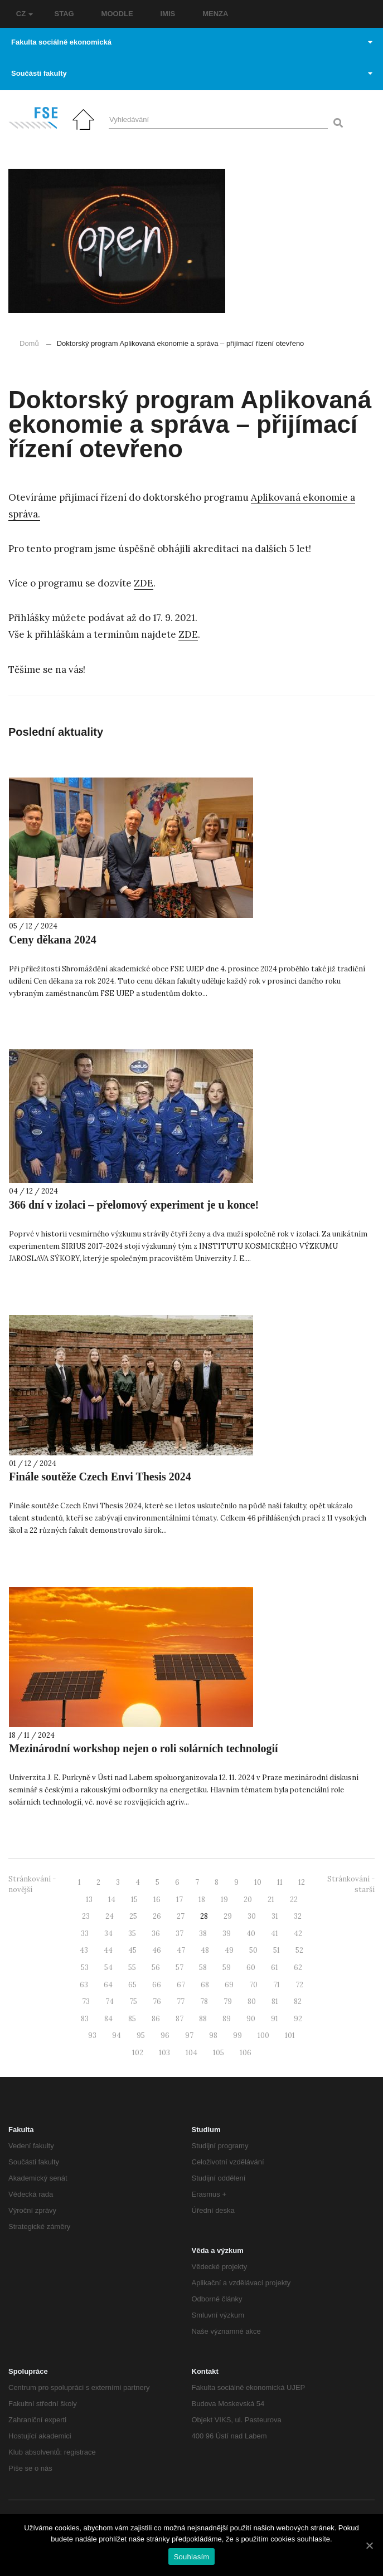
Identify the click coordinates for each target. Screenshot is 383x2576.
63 (84, 1985)
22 (294, 1899)
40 (250, 1933)
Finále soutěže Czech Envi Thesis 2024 (100, 1476)
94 (116, 2035)
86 (156, 2018)
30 (252, 1916)
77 (181, 2001)
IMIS (168, 13)
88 (203, 2018)
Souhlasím (192, 2557)
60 (250, 1967)
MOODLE (117, 13)
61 (274, 1967)
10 (257, 1882)
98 (213, 2035)
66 (156, 1985)
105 (218, 2052)
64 (108, 1985)
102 (137, 2052)
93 (92, 2035)
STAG (64, 13)
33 (85, 1933)
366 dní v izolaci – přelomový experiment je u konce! (134, 1205)
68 (205, 1985)
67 (181, 1985)
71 (276, 1985)
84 (108, 2018)
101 (290, 2035)
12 (301, 1882)
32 (298, 1916)
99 (237, 2035)
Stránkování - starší (351, 1884)
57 (179, 1967)
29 (228, 1916)
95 (141, 2035)
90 (250, 2018)
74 (109, 2001)
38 (203, 1933)
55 (132, 1967)
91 (274, 2018)
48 (205, 1950)
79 (228, 2001)
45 (132, 1950)
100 (263, 2035)
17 (179, 1899)
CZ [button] (24, 13)
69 (229, 1985)
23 (86, 1916)
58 (203, 1967)
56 (156, 1967)
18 (201, 1899)
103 (164, 2052)
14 (111, 1899)
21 (271, 1899)
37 (179, 1933)
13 (89, 1899)
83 (85, 2018)
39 (226, 1933)
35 (132, 1933)
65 (132, 1985)
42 (298, 1933)
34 (108, 1933)
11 (280, 1882)
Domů (29, 343)
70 (253, 1985)
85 (132, 2018)
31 (275, 1916)
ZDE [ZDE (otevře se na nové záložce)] (143, 583)
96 (165, 2035)
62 (298, 1967)
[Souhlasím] (369, 2545)
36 (156, 1933)
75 (133, 2001)
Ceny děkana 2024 (52, 939)
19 (224, 1899)
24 (109, 1916)
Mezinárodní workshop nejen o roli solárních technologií (143, 1748)
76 (157, 2001)
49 (229, 1950)
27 (181, 1916)
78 (204, 2001)
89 (226, 2018)
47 (181, 1950)
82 (298, 2001)
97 (189, 2035)
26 (157, 1916)
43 (84, 1950)
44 (108, 1950)
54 (108, 1967)
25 (133, 1916)
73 (86, 2001)
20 (248, 1899)
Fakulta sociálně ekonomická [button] (191, 42)
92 (298, 2018)
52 (299, 1950)
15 (134, 1899)
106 (245, 2052)
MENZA (215, 13)
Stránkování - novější (32, 1884)
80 (252, 2001)
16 (157, 1899)
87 (179, 2018)
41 (274, 1933)
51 (276, 1950)
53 (85, 1967)
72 (299, 1985)
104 (191, 2052)
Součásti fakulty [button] (191, 73)
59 (226, 1967)
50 (253, 1950)
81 (275, 2001)
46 (156, 1950)
